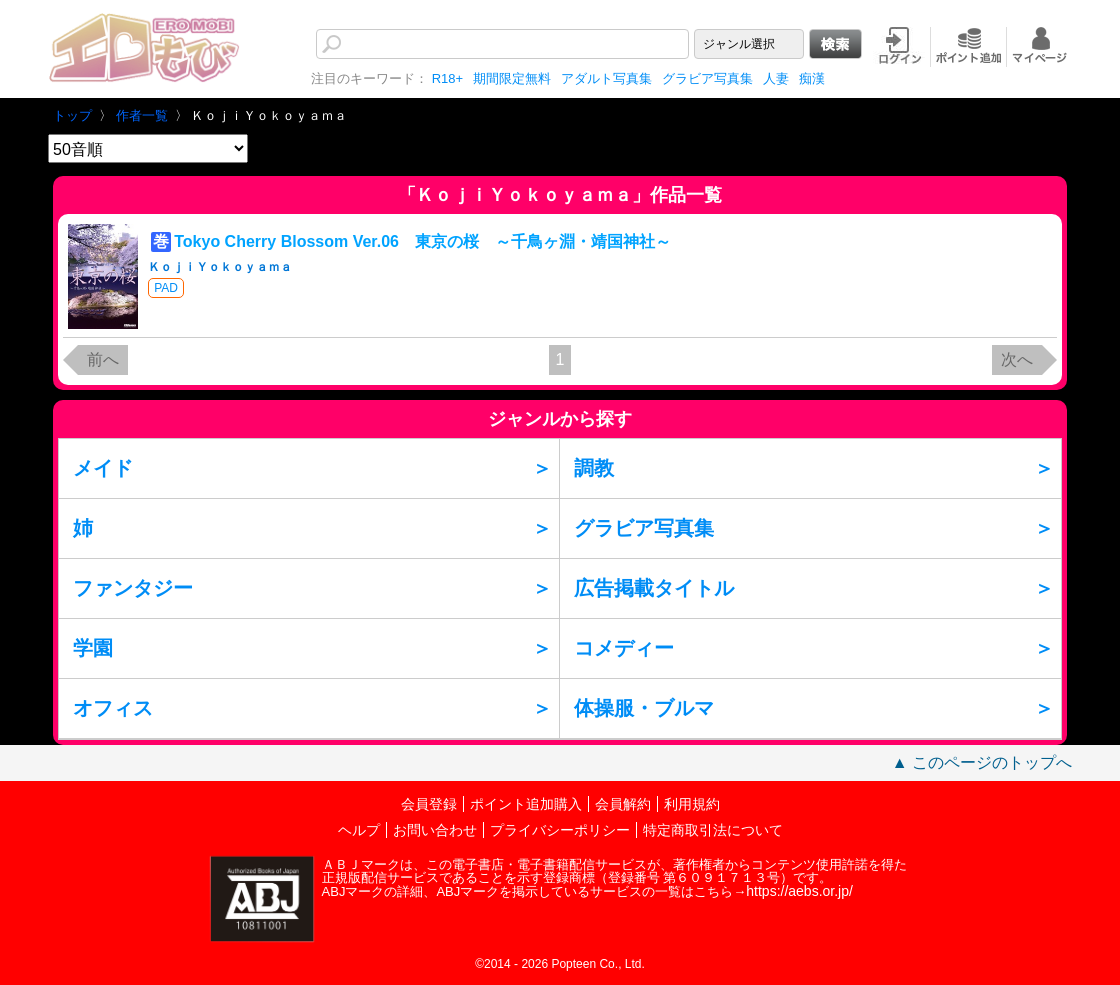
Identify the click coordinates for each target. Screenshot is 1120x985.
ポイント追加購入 (526, 804)
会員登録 (429, 804)
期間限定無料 (512, 78)
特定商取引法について (713, 830)
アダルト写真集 (606, 78)
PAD (166, 288)
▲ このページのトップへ (982, 762)
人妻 (776, 78)
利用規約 (692, 804)
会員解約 (623, 804)
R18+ (447, 78)
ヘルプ (359, 830)
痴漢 (812, 78)
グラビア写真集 (707, 78)
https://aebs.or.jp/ (799, 891)
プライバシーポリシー (560, 830)
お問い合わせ (435, 830)
